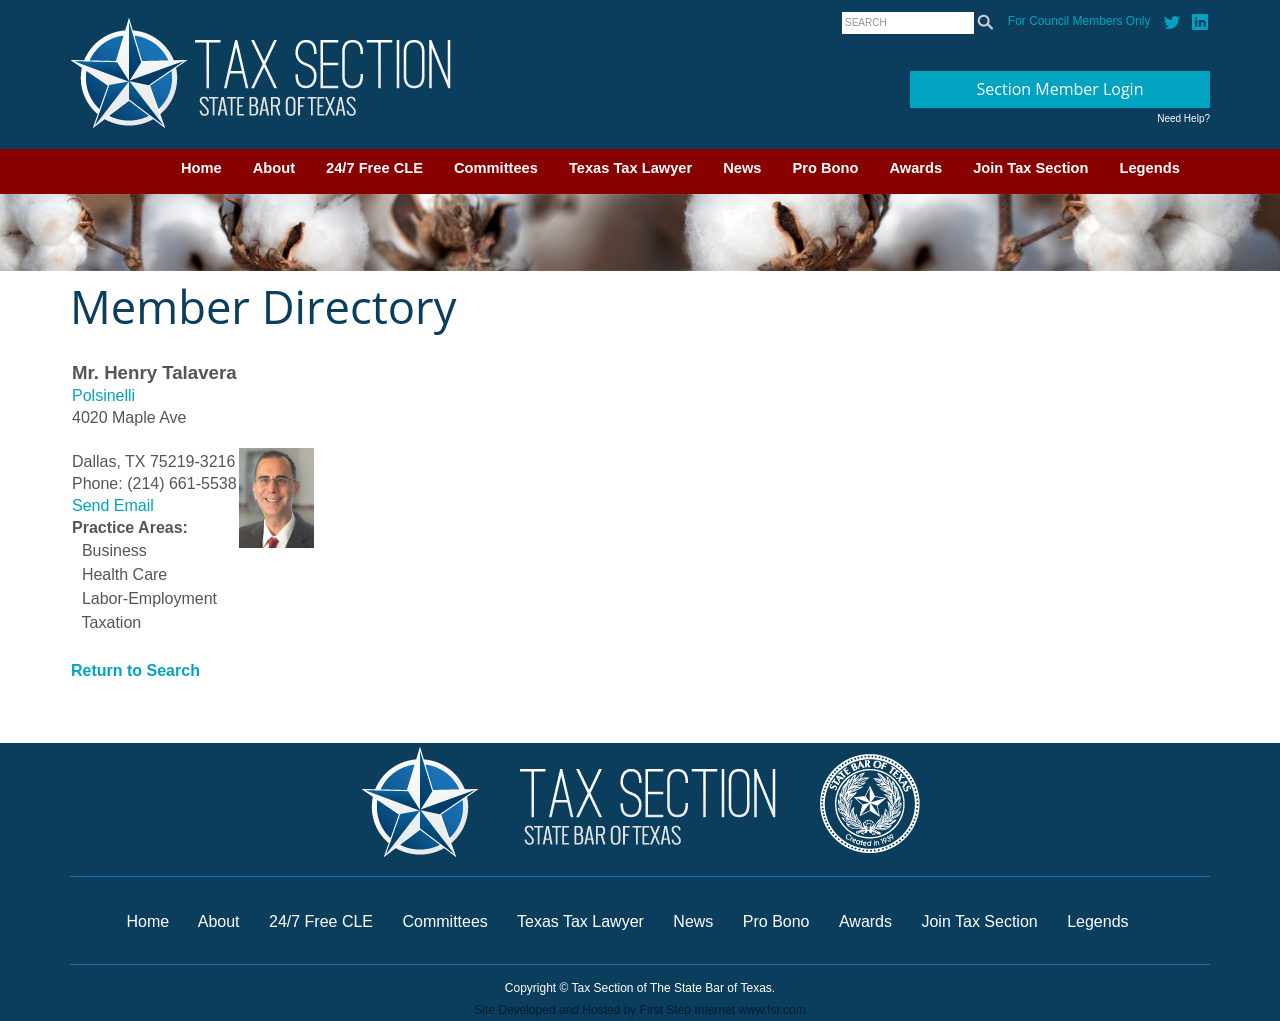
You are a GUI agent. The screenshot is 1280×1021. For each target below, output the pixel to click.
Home (201, 168)
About (274, 168)
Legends (1150, 168)
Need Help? (1183, 118)
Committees (496, 168)
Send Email (113, 505)
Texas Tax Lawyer (630, 168)
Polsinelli (103, 395)
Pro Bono (826, 168)
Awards (915, 168)
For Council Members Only (1079, 21)
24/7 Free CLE (374, 168)
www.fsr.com (771, 1010)
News (742, 168)
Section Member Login (1060, 89)
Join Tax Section (1030, 168)
